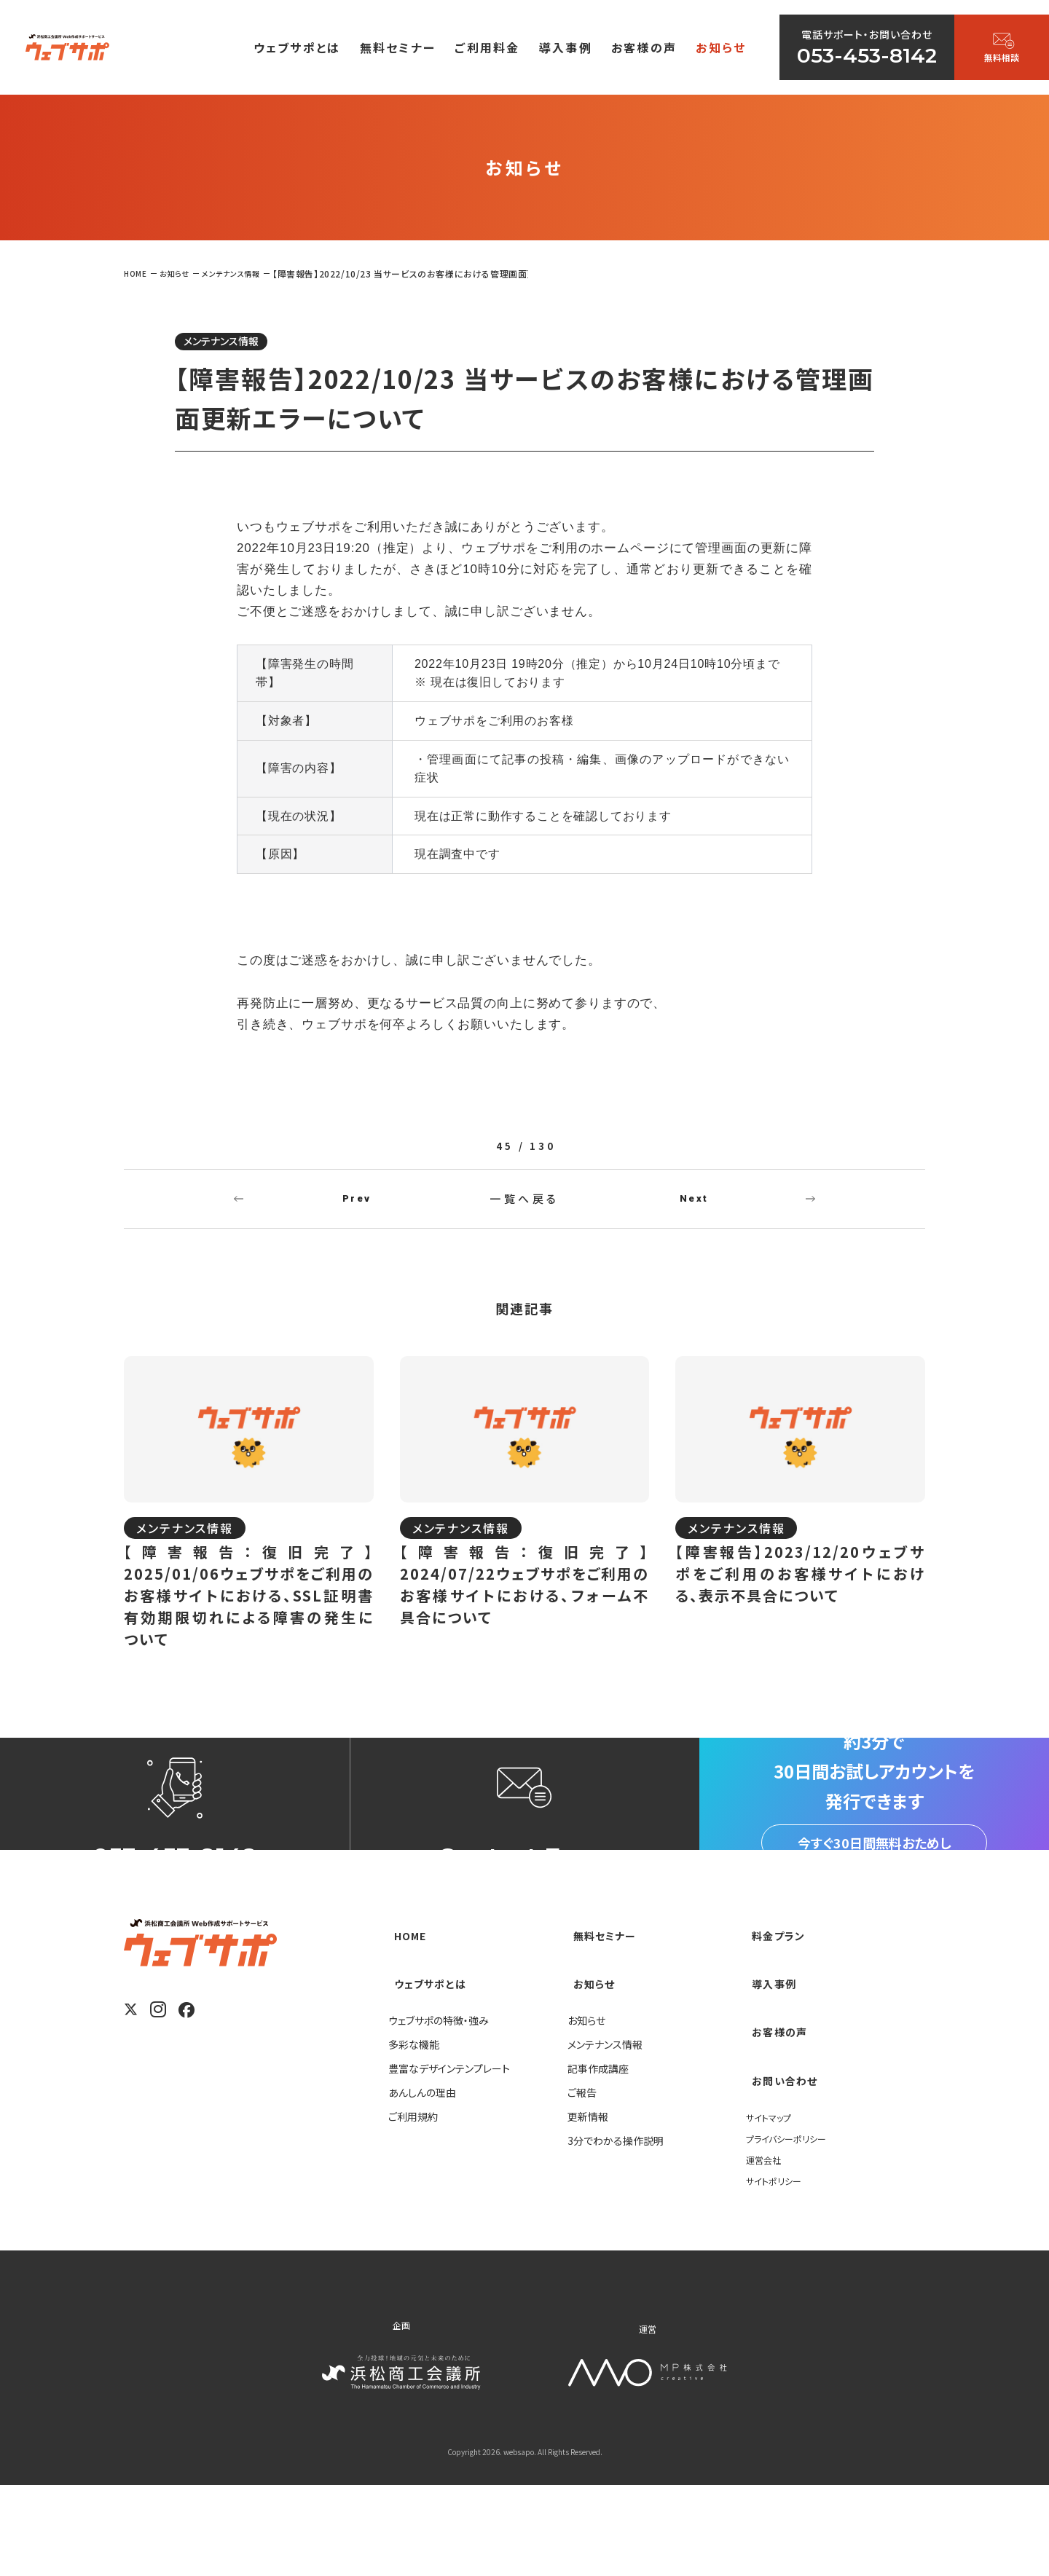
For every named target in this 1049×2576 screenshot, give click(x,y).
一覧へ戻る (524, 1209)
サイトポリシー (777, 2270)
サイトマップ (772, 2206)
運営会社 (766, 2249)
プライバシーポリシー (792, 2228)
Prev (357, 1210)
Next (694, 1210)
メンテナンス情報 (235, 343)
